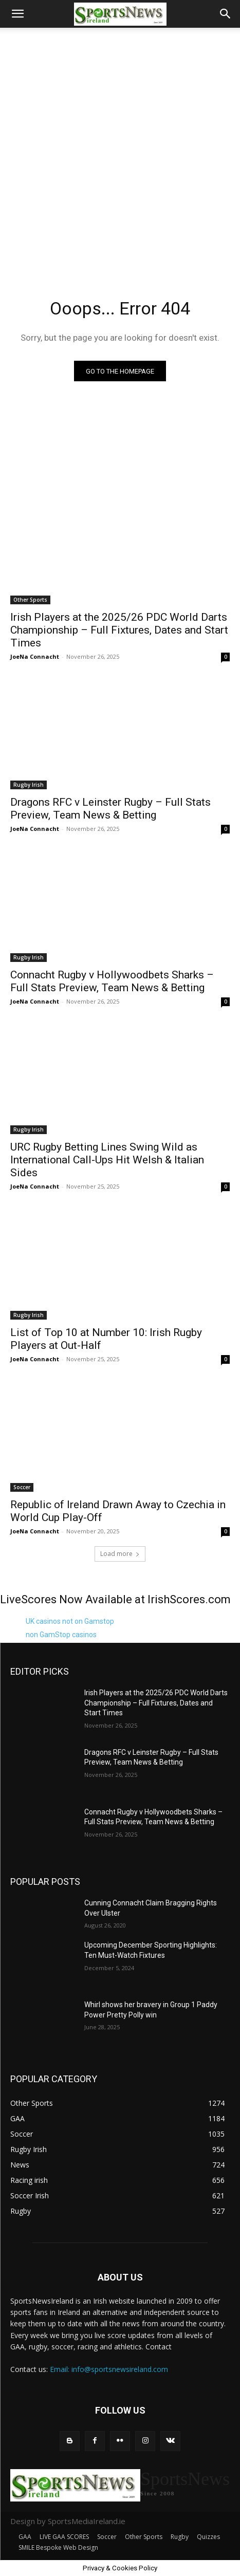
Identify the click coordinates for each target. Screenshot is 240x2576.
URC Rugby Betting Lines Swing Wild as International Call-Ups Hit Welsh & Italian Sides (107, 1160)
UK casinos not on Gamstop (70, 1621)
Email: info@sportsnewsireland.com (109, 2369)
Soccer (21, 1487)
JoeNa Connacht (34, 656)
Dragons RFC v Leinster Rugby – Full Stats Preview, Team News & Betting (110, 808)
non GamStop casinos (61, 1634)
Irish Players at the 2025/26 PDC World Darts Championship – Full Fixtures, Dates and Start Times (119, 630)
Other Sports (30, 599)
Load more (120, 1553)
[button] (17, 14)
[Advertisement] (120, 148)
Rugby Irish (28, 784)
